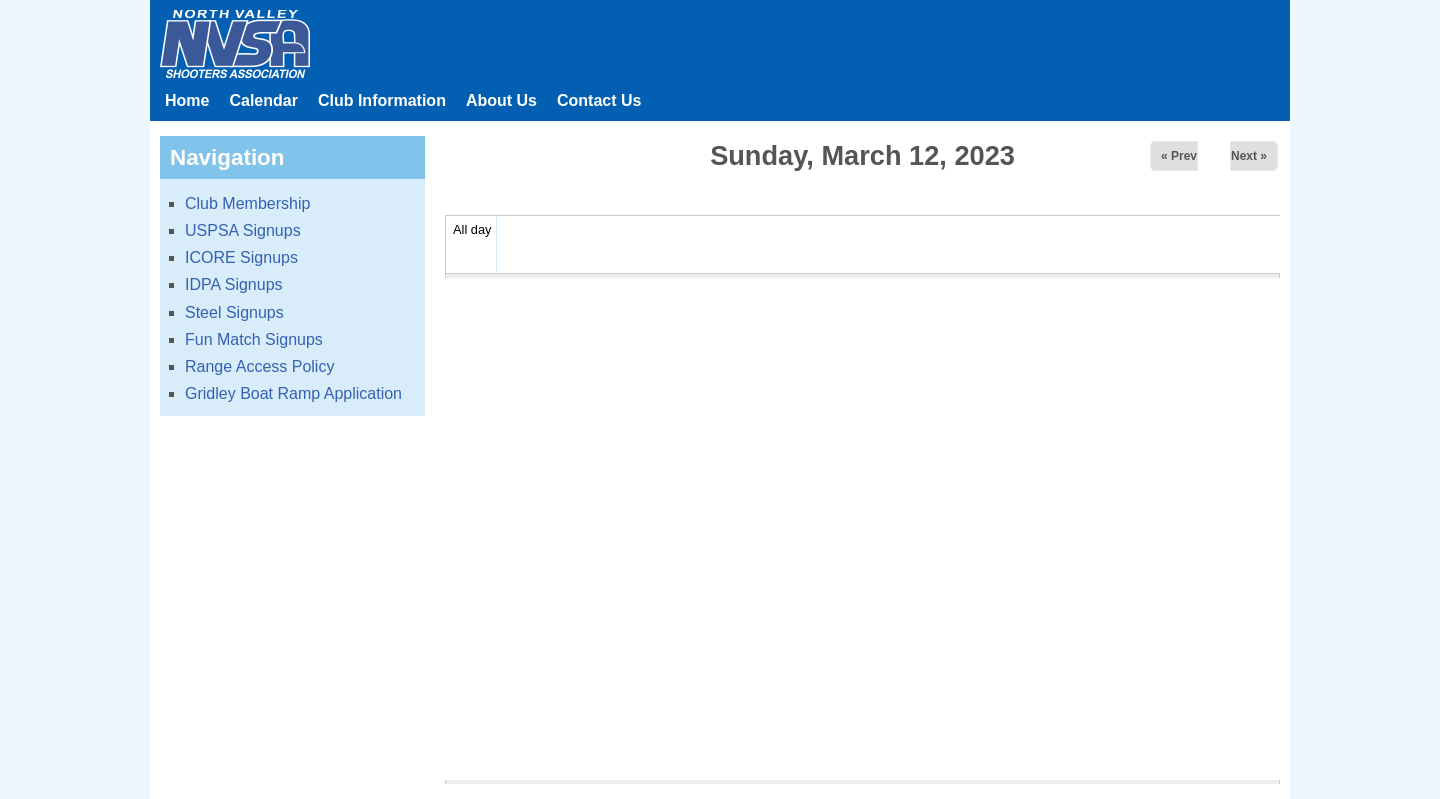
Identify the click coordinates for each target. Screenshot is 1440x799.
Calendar (263, 100)
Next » (1249, 156)
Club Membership (247, 203)
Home (187, 100)
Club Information (382, 100)
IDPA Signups (234, 284)
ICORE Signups (241, 257)
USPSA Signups (243, 230)
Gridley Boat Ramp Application (293, 393)
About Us (501, 100)
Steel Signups (234, 312)
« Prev (1179, 156)
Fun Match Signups (254, 339)
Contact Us (599, 100)
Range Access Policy (259, 366)
